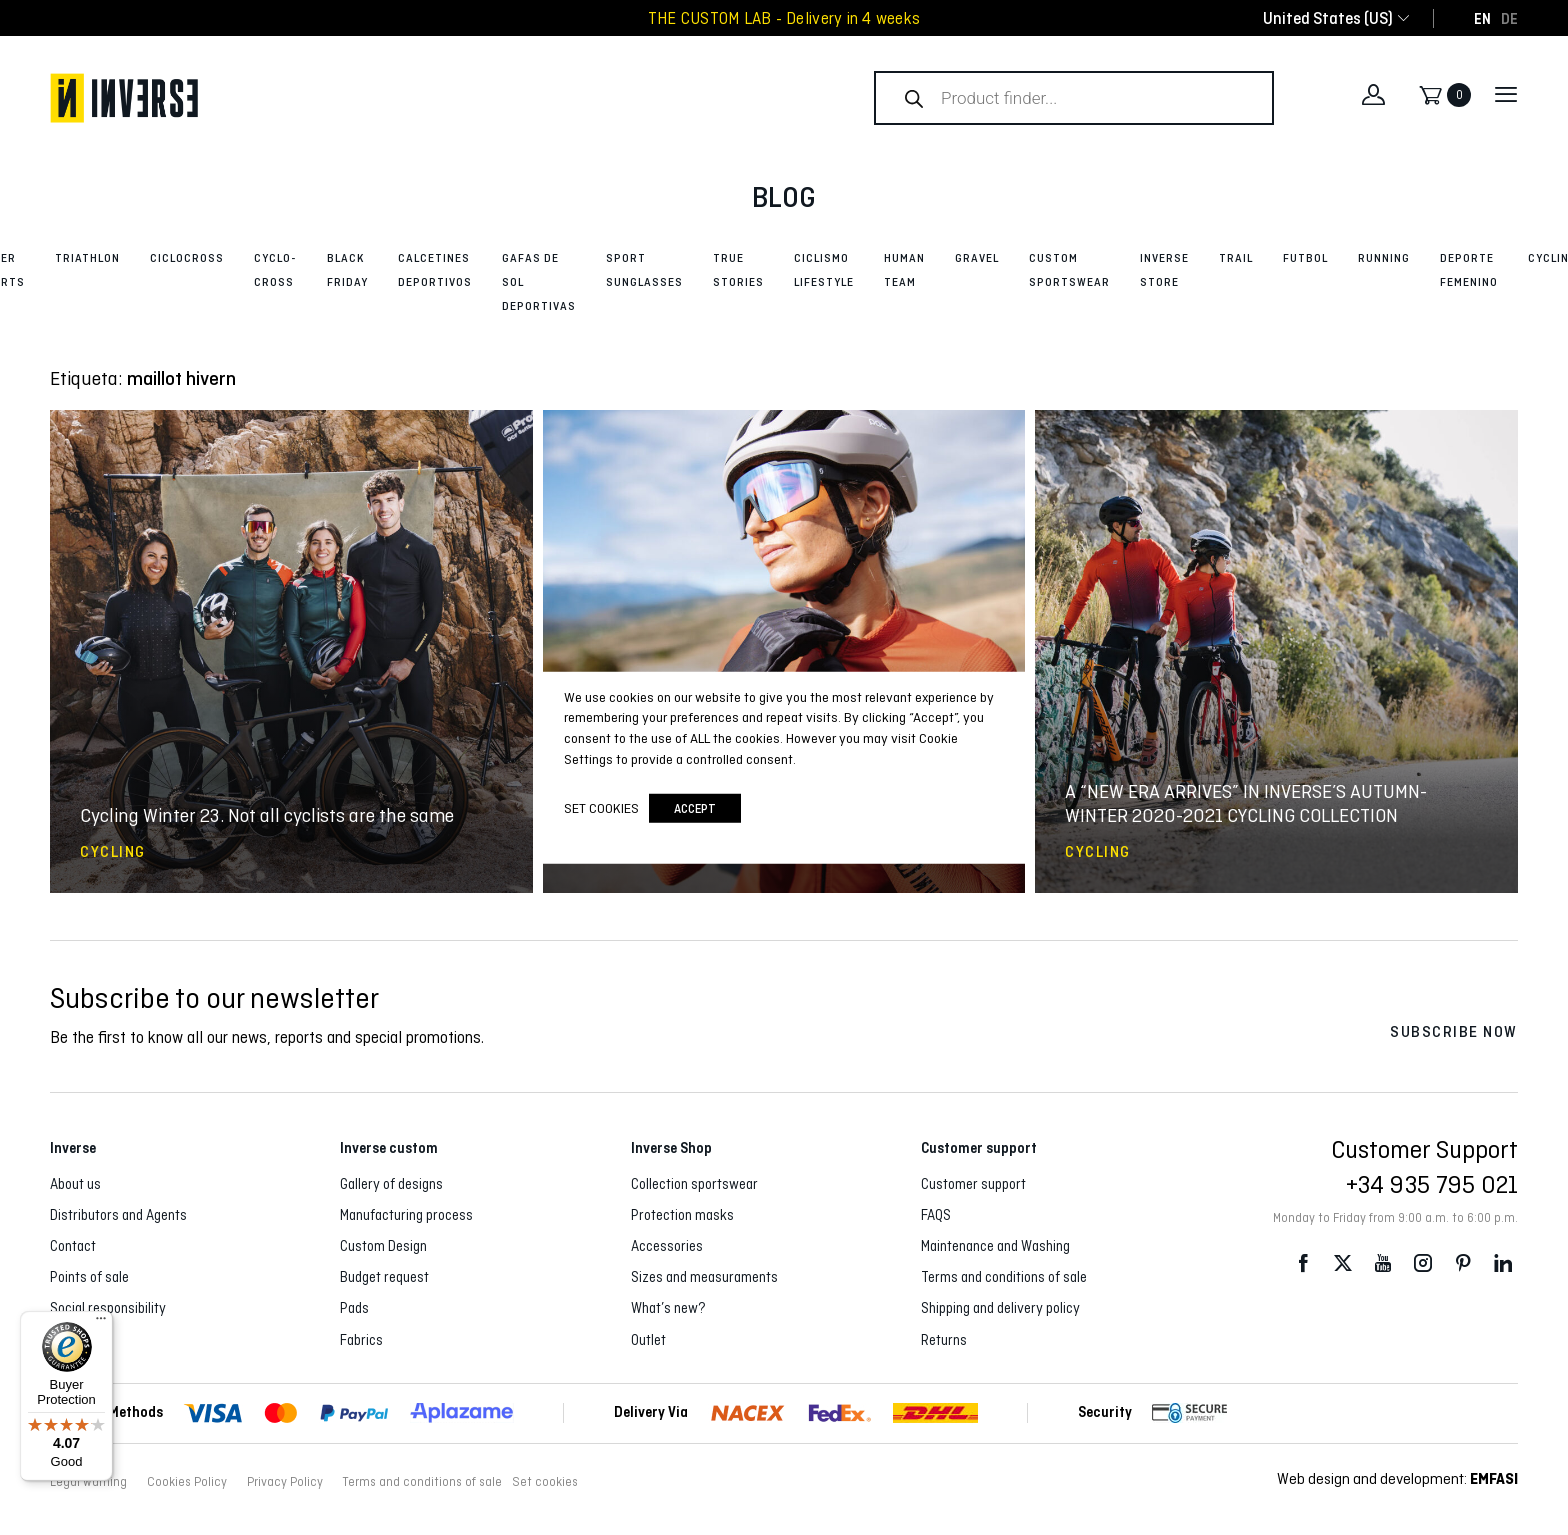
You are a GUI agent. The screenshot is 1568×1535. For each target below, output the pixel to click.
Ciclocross (187, 258)
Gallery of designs (391, 1184)
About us (75, 1184)
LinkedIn (1503, 1262)
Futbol (1305, 258)
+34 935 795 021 (1432, 1184)
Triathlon (87, 258)
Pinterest (1463, 1262)
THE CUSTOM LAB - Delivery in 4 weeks (784, 18)
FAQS (936, 1215)
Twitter (1343, 1262)
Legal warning (88, 1482)
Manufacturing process (406, 1215)
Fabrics (361, 1340)
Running (1384, 258)
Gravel (977, 258)
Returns (944, 1340)
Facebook (1303, 1262)
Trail (1236, 258)
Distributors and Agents (118, 1215)
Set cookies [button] (545, 1482)
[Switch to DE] (1509, 18)
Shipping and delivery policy (1000, 1308)
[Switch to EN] (1482, 18)
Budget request (384, 1277)
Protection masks (682, 1215)
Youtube (1383, 1262)
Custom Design (383, 1246)
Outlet (648, 1340)
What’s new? (668, 1308)
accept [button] (695, 808)
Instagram (1423, 1262)
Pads (354, 1308)
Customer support (973, 1184)
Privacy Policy (285, 1482)
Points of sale (89, 1277)
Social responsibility (108, 1308)
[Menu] (101, 1323)
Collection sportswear (694, 1184)
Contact (73, 1246)
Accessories (667, 1246)
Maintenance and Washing (995, 1246)
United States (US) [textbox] (1328, 18)
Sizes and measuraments (704, 1277)
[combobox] (1328, 18)
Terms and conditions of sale (1004, 1277)
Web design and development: (1397, 1478)
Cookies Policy (187, 1482)
